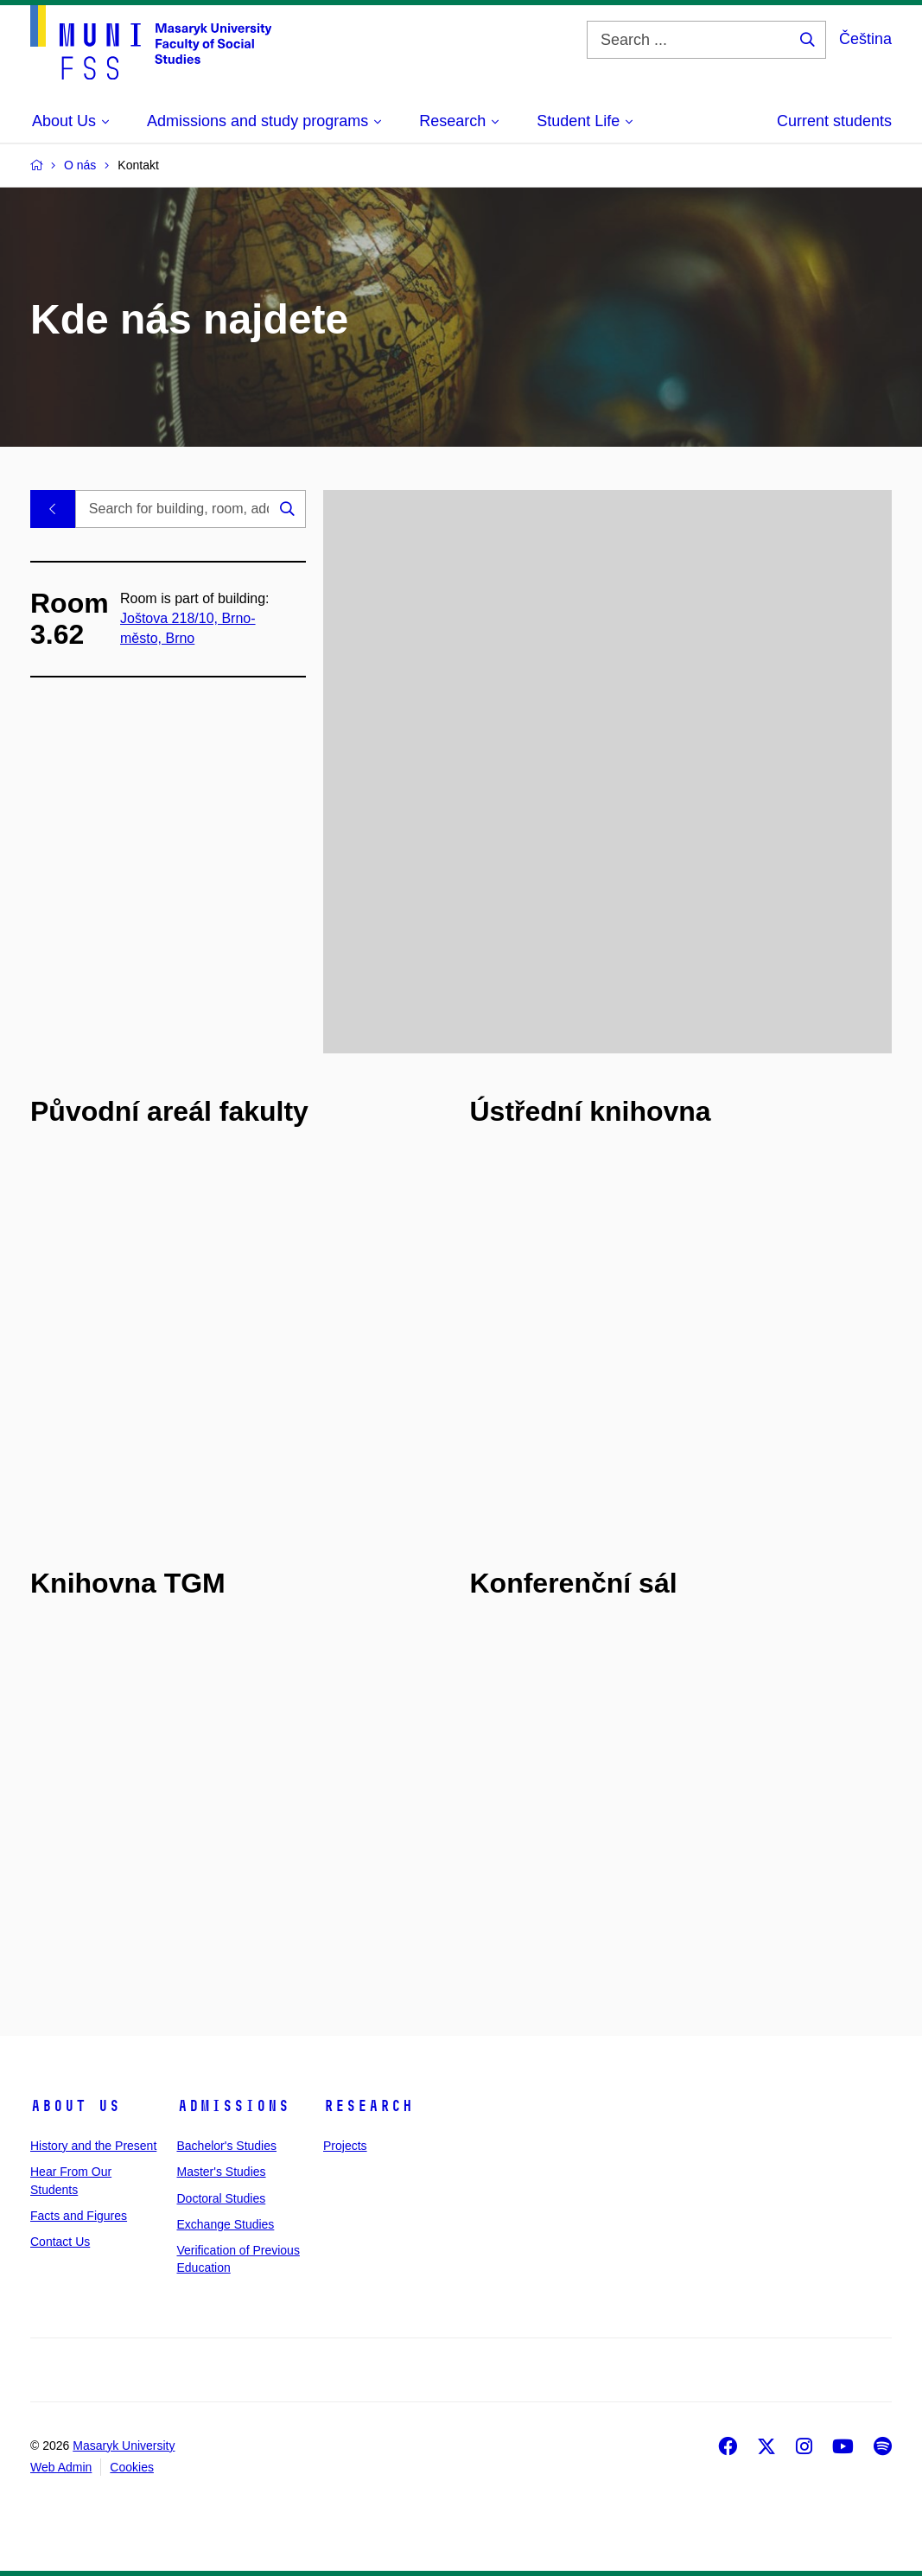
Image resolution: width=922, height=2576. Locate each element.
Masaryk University (124, 2445)
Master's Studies (221, 2171)
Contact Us (60, 2241)
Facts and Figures (78, 2216)
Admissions (233, 2105)
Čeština (865, 39)
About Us (75, 2105)
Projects (345, 2146)
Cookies (132, 2467)
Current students (834, 121)
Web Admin (61, 2467)
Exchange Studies (226, 2224)
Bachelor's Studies (227, 2146)
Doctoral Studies (221, 2198)
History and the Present (93, 2146)
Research (368, 2105)
